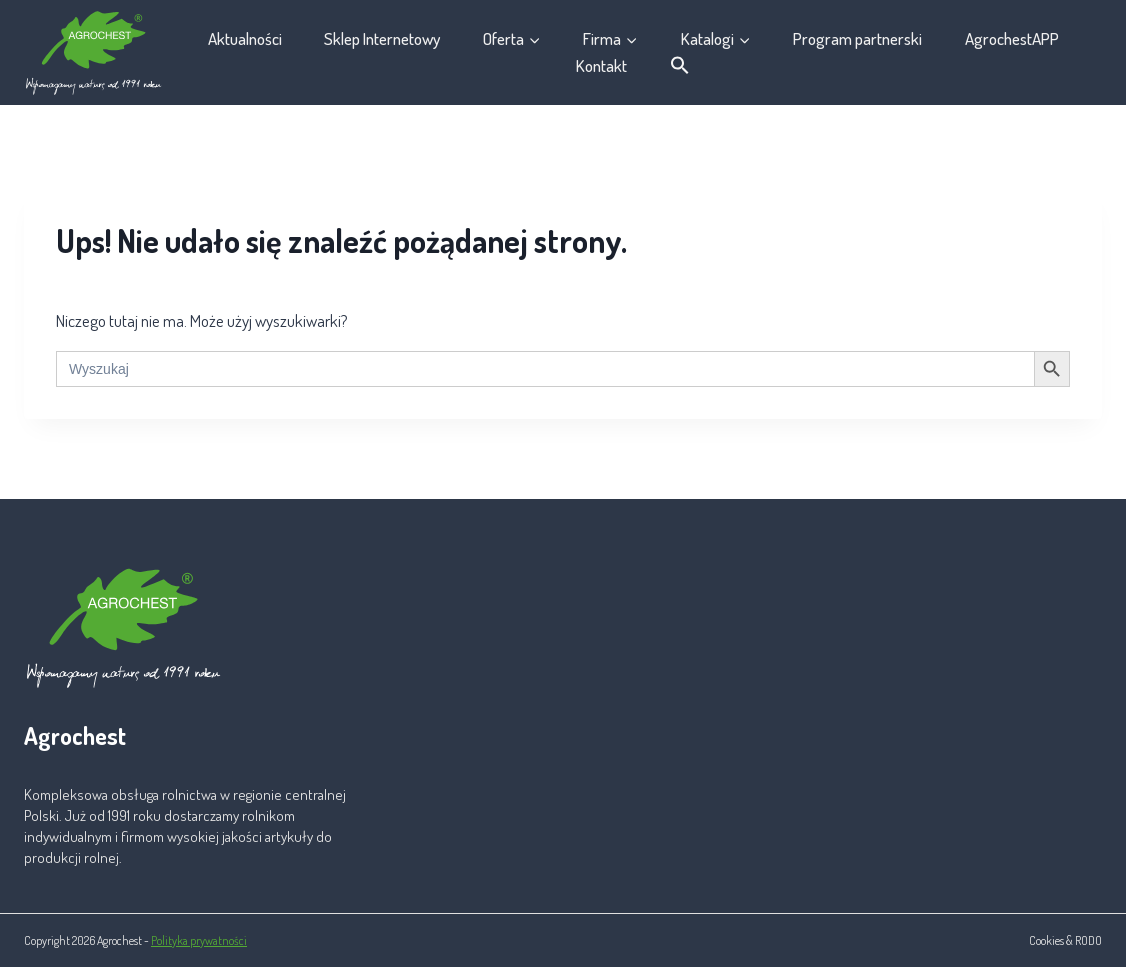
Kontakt (601, 65)
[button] (680, 66)
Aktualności (245, 38)
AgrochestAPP (1012, 38)
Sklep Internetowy (382, 38)
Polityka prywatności (199, 940)
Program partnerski (857, 38)
